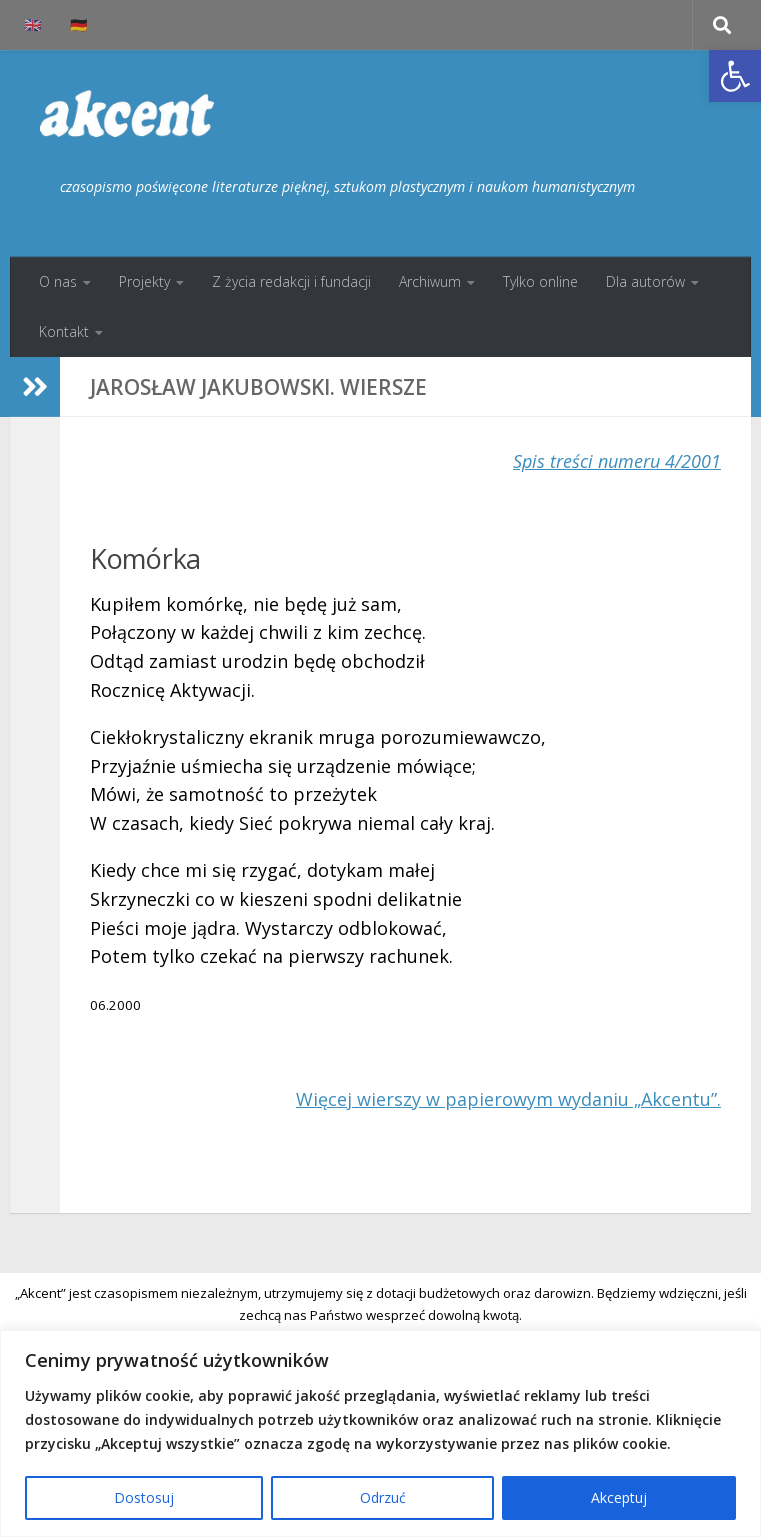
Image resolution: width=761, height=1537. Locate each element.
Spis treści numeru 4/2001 (617, 461)
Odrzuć (383, 1497)
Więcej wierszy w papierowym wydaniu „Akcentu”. (508, 1099)
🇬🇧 (33, 24)
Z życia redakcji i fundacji (291, 281)
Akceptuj (619, 1497)
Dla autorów (645, 281)
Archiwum (430, 281)
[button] (735, 76)
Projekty (144, 281)
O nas (58, 281)
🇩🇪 (79, 24)
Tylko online (540, 281)
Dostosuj (144, 1497)
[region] (380, 1433)
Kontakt (64, 331)
